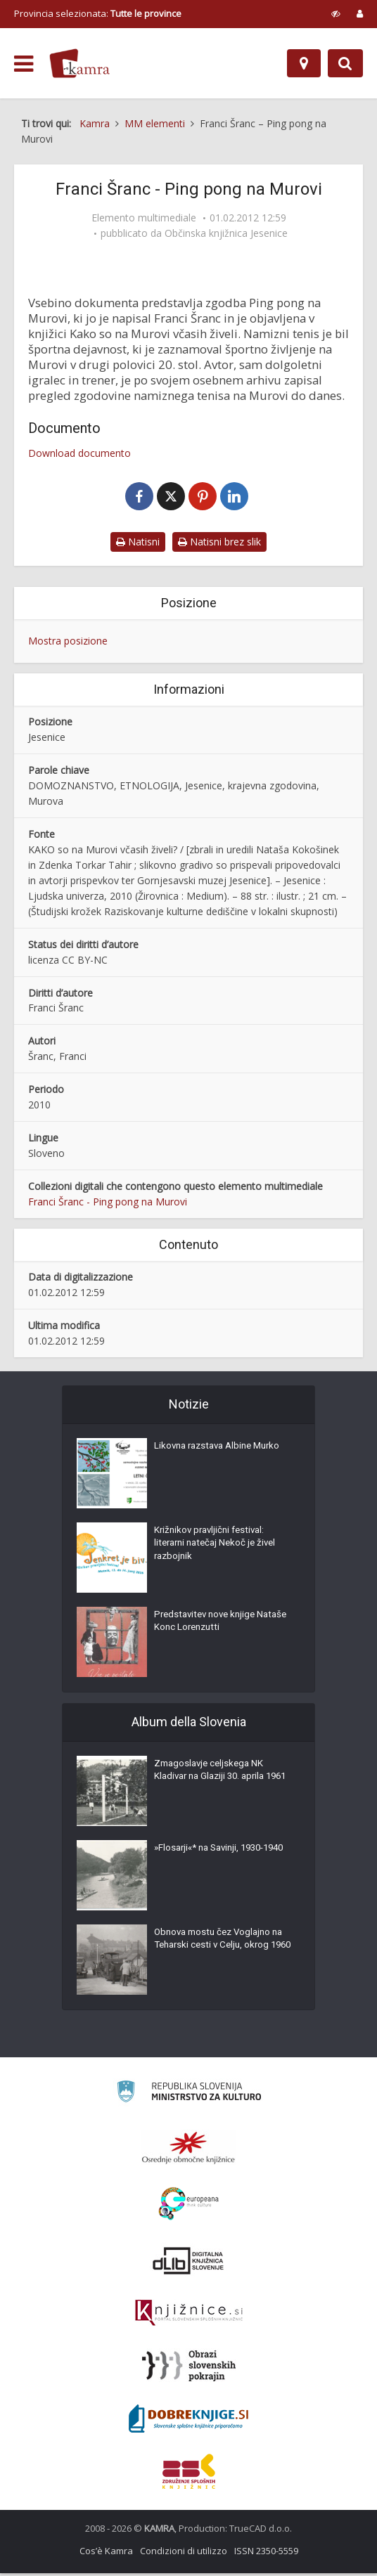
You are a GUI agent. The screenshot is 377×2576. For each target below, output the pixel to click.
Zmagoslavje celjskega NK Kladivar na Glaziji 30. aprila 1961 (213, 1783)
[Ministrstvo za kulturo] (189, 2096)
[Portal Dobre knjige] (188, 2421)
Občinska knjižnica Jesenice (226, 233)
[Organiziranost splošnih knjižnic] (188, 2150)
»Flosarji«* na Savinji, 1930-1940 (214, 1860)
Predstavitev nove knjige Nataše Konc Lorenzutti (208, 1627)
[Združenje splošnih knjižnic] (188, 2474)
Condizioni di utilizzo (183, 2553)
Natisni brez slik (219, 544)
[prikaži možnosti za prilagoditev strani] (335, 13)
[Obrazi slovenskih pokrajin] (189, 2368)
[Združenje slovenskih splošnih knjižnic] (188, 2316)
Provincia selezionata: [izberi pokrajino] (97, 13)
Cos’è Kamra (106, 2553)
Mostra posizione (68, 643)
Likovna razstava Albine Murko (222, 1451)
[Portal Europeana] (189, 2207)
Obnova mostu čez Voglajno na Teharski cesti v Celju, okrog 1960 (223, 1952)
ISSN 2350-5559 (266, 2553)
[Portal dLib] (188, 2263)
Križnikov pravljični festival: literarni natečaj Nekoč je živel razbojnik (219, 1549)
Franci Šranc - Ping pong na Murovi (107, 1204)
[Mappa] (304, 63)
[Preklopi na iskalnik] (345, 63)
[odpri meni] (23, 64)
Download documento (79, 453)
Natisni (138, 544)
